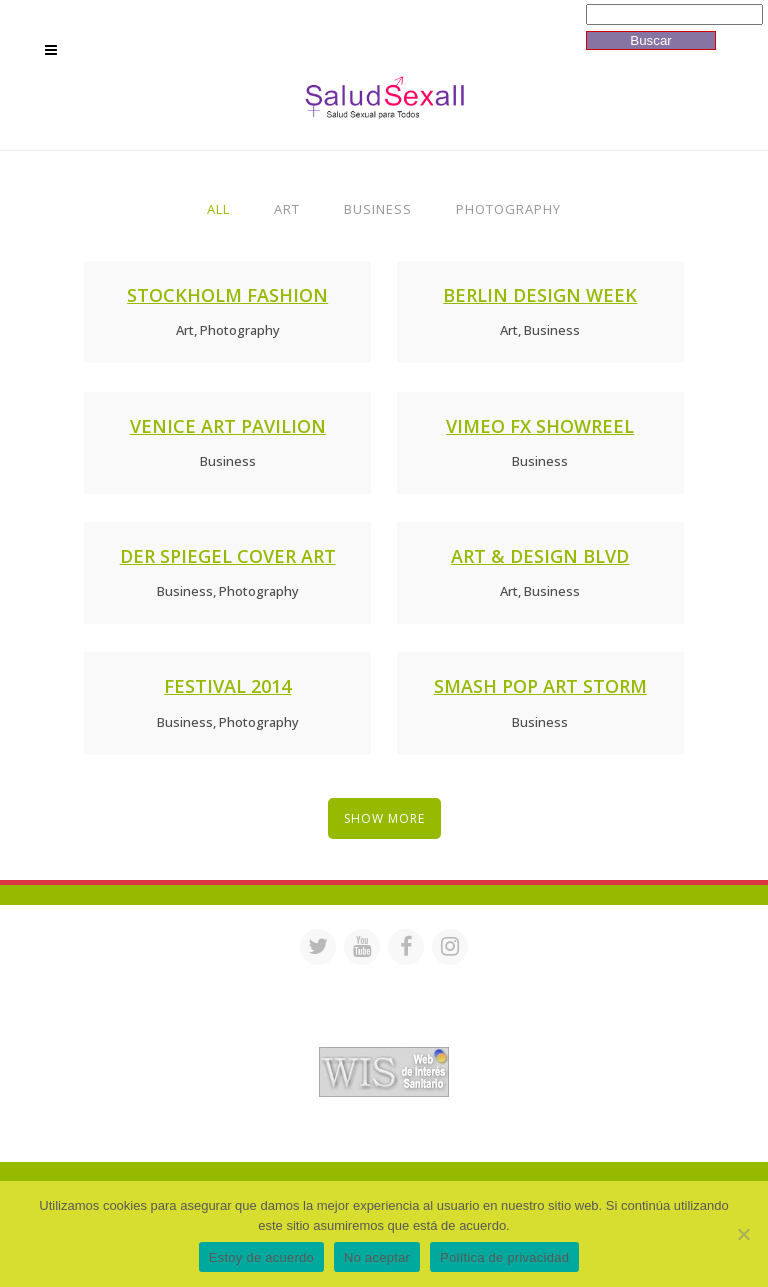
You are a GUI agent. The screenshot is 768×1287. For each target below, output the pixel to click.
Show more (384, 818)
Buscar (650, 40)
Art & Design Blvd (540, 556)
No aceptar (377, 1257)
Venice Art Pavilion (228, 426)
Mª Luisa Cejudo (467, 1135)
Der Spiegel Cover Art (228, 556)
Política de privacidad (504, 1257)
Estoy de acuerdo (261, 1257)
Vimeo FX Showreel (540, 426)
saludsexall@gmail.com (576, 981)
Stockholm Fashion (227, 295)
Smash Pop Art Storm (540, 686)
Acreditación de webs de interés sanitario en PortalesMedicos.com (384, 1033)
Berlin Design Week (540, 295)
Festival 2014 (227, 686)
